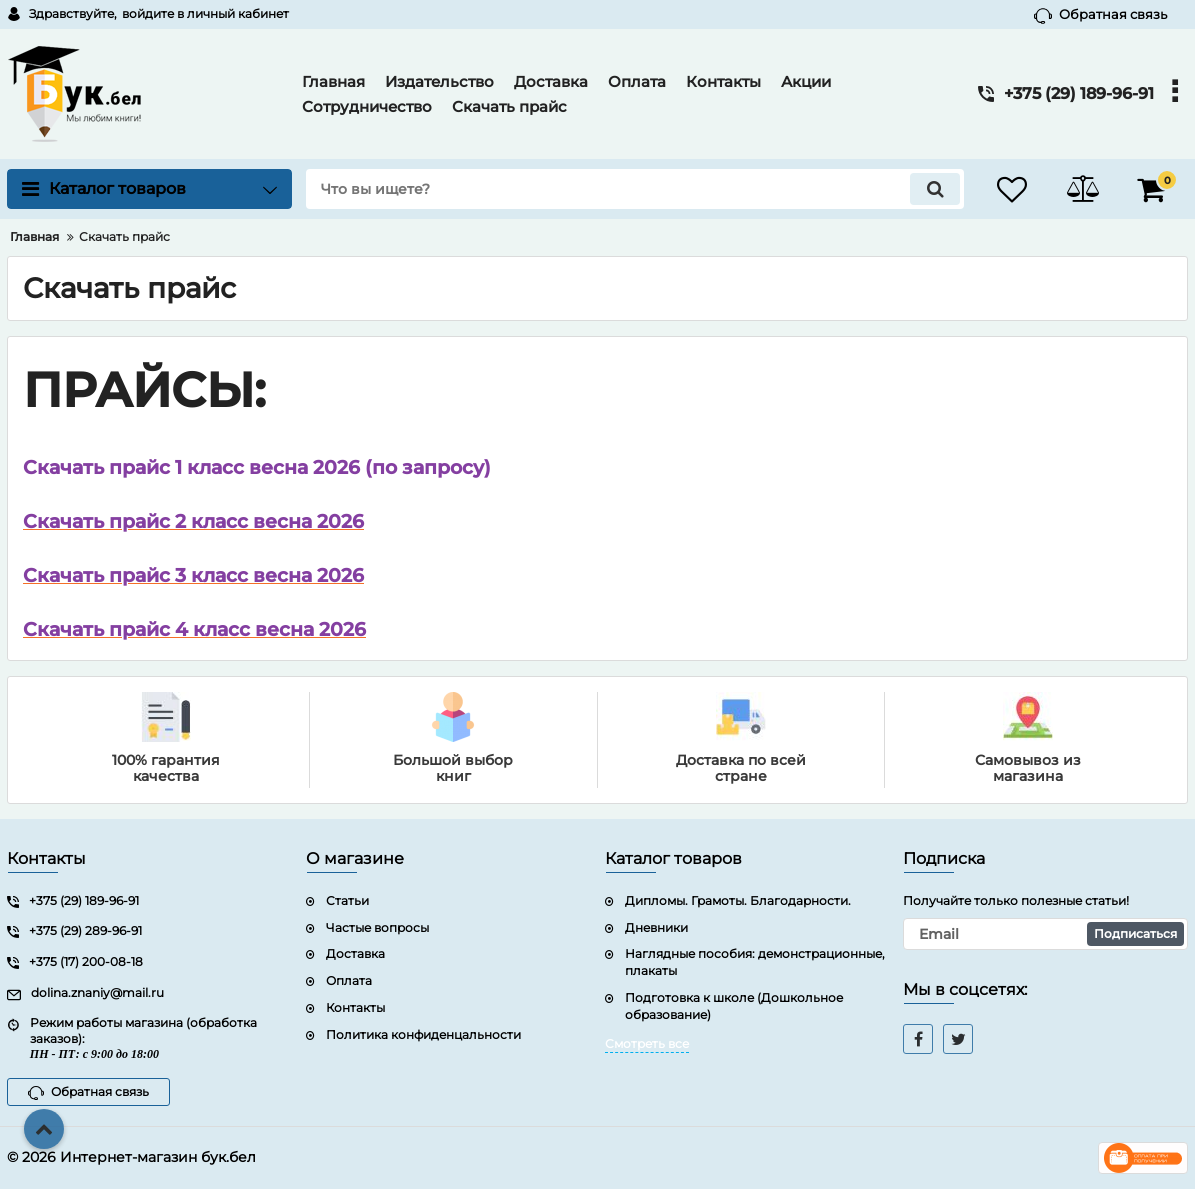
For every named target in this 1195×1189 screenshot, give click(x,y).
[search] (635, 189)
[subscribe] (1045, 934)
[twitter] (958, 1039)
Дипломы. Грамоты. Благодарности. (738, 900)
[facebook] (918, 1039)
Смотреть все (647, 1043)
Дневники (656, 927)
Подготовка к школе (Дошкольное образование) (734, 1006)
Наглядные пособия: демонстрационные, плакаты (755, 962)
